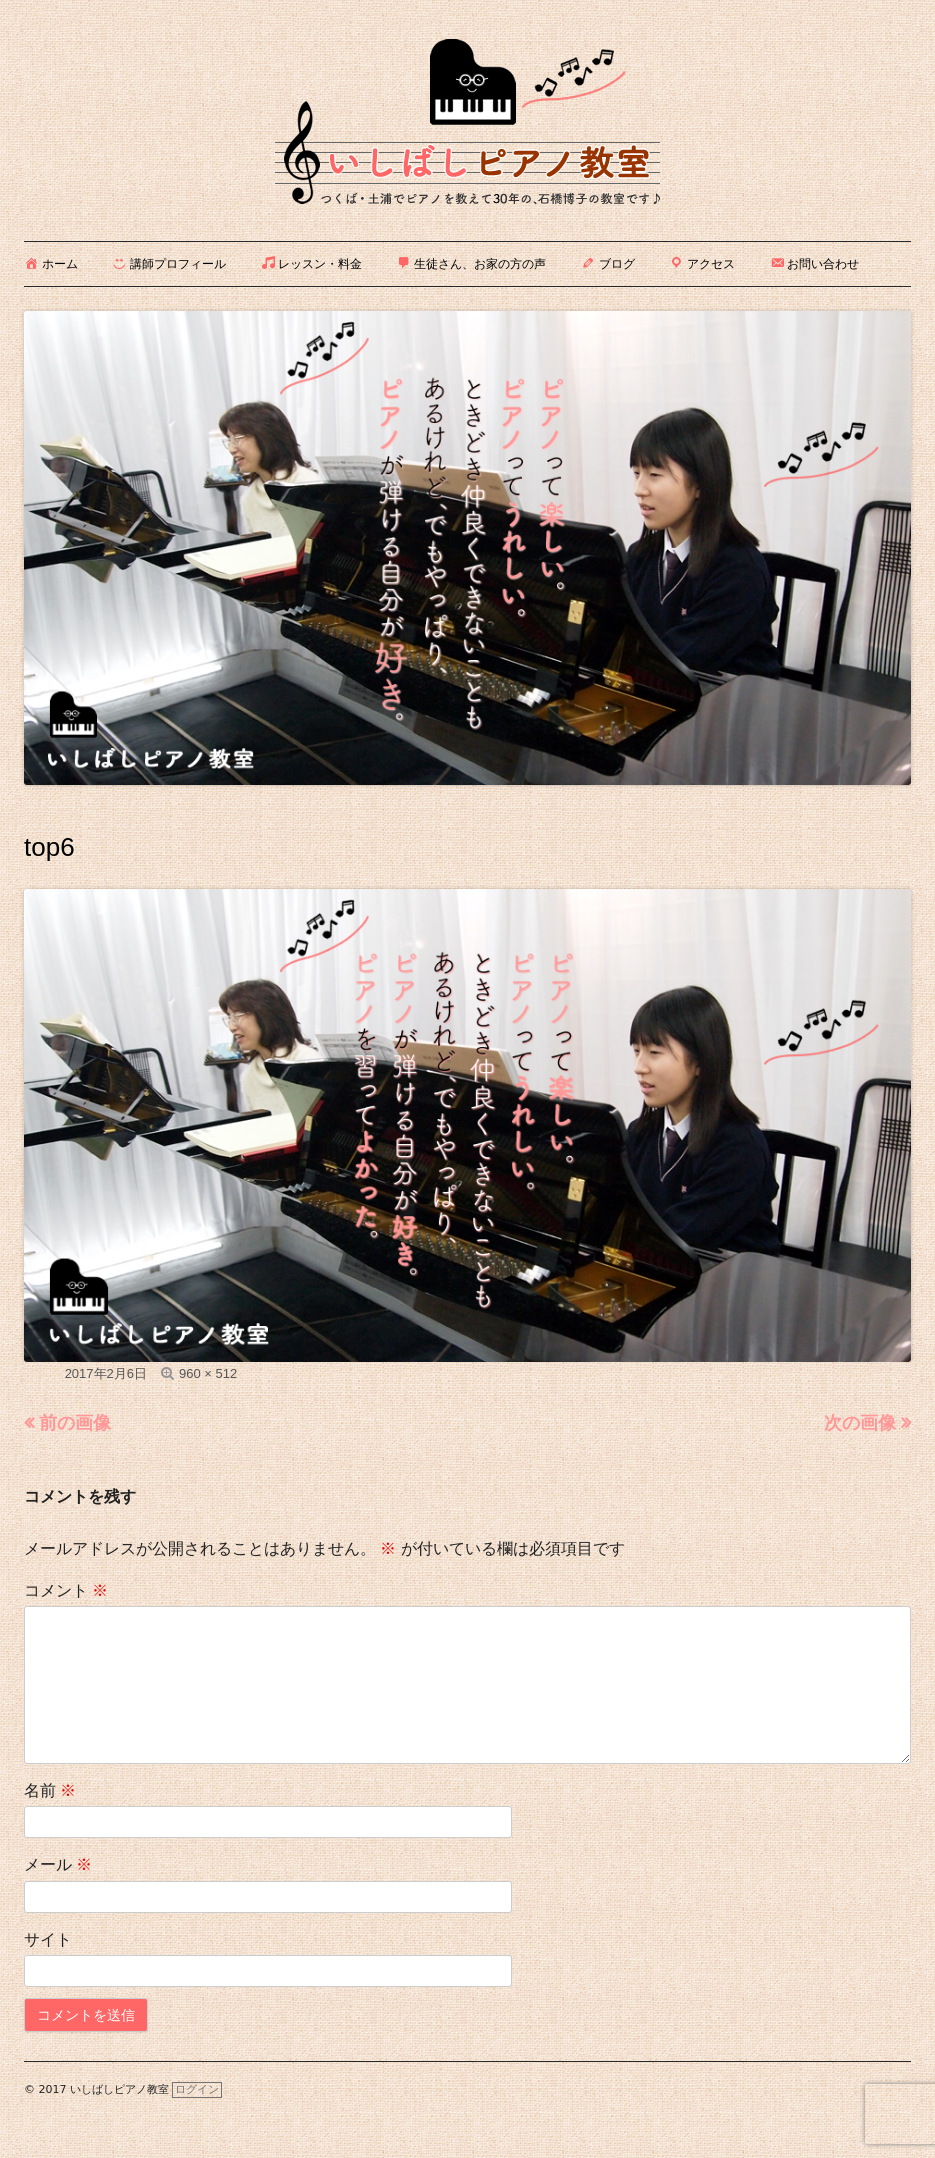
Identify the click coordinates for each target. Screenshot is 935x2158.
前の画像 (75, 1423)
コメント (66, 1590)
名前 (50, 1790)
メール (58, 1864)
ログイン (197, 2089)
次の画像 (860, 1423)
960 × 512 (208, 1373)
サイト (48, 1939)
